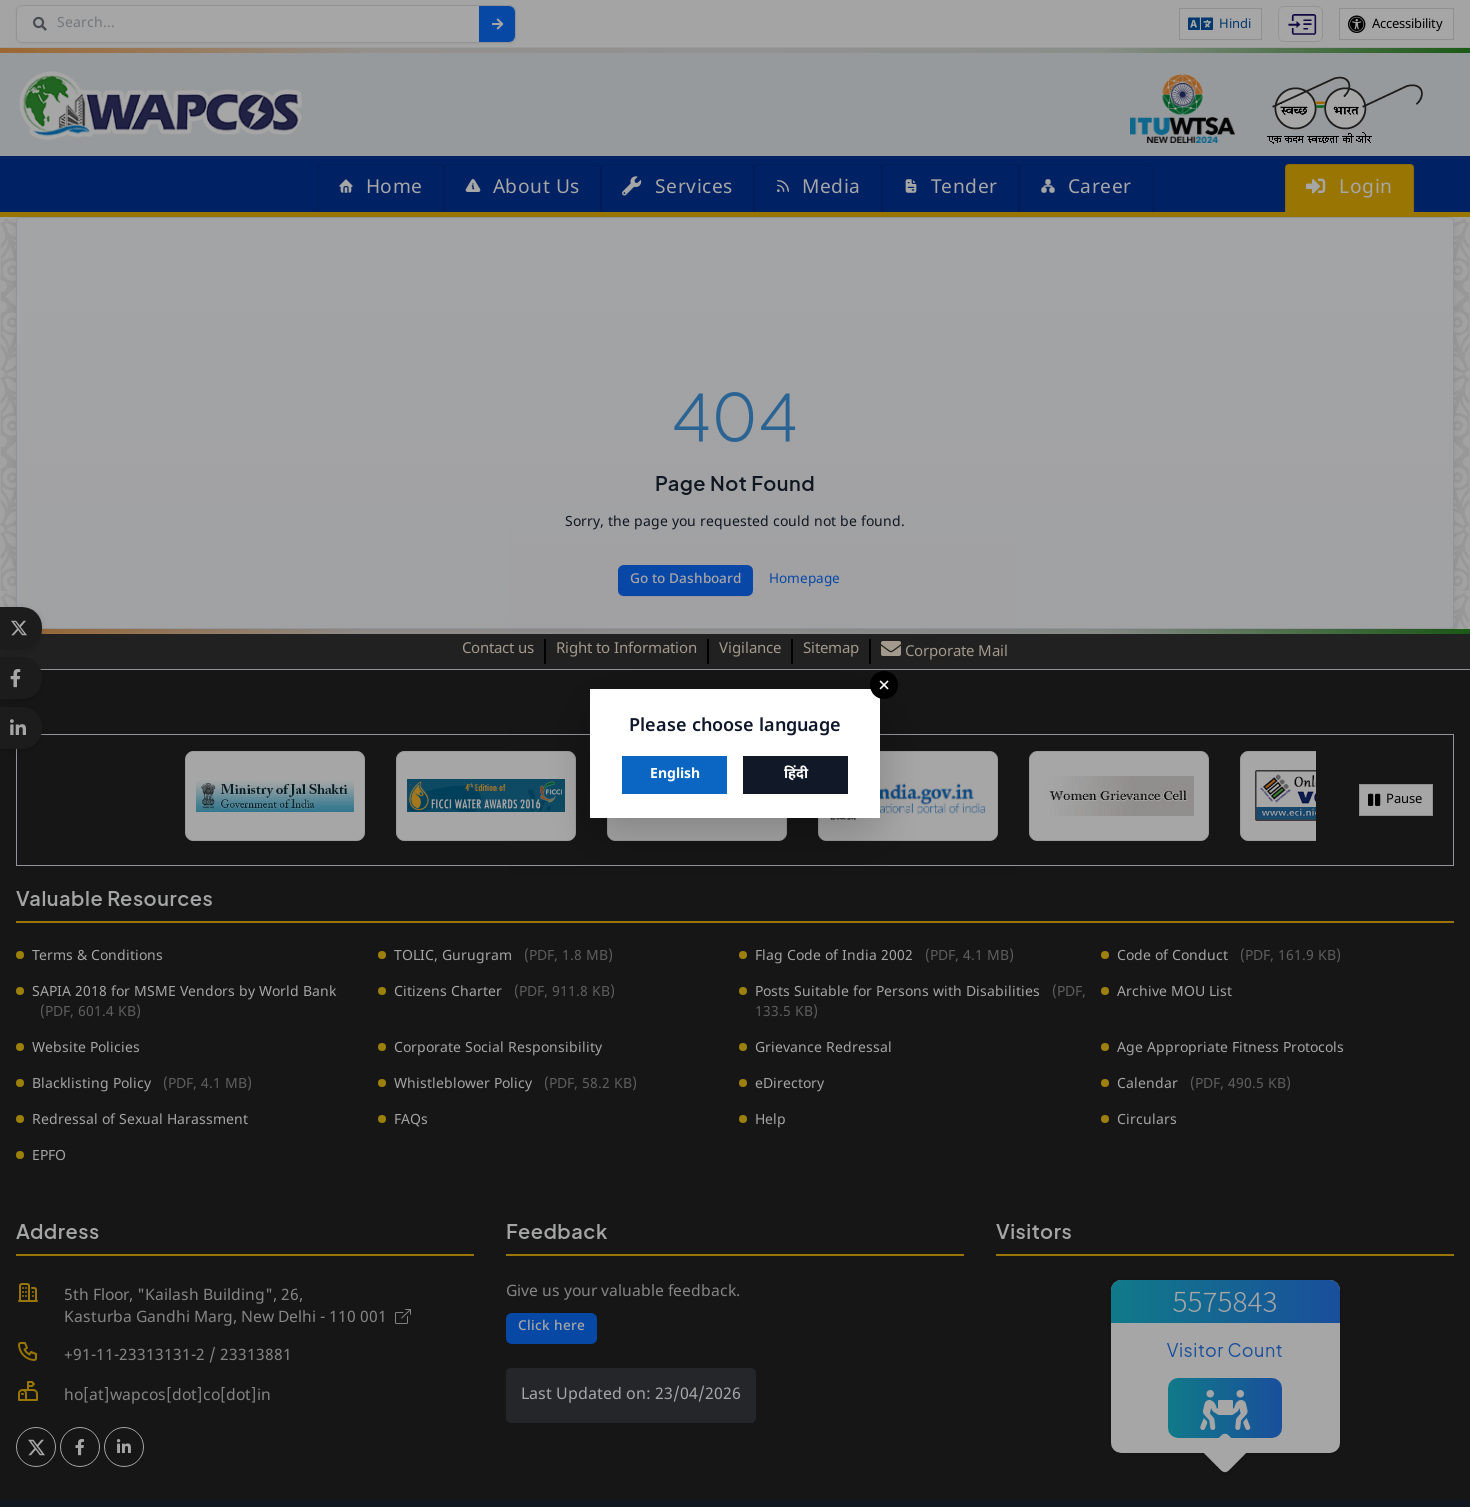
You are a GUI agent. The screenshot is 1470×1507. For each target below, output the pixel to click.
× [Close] (884, 685)
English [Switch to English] (675, 774)
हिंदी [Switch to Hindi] (796, 774)
